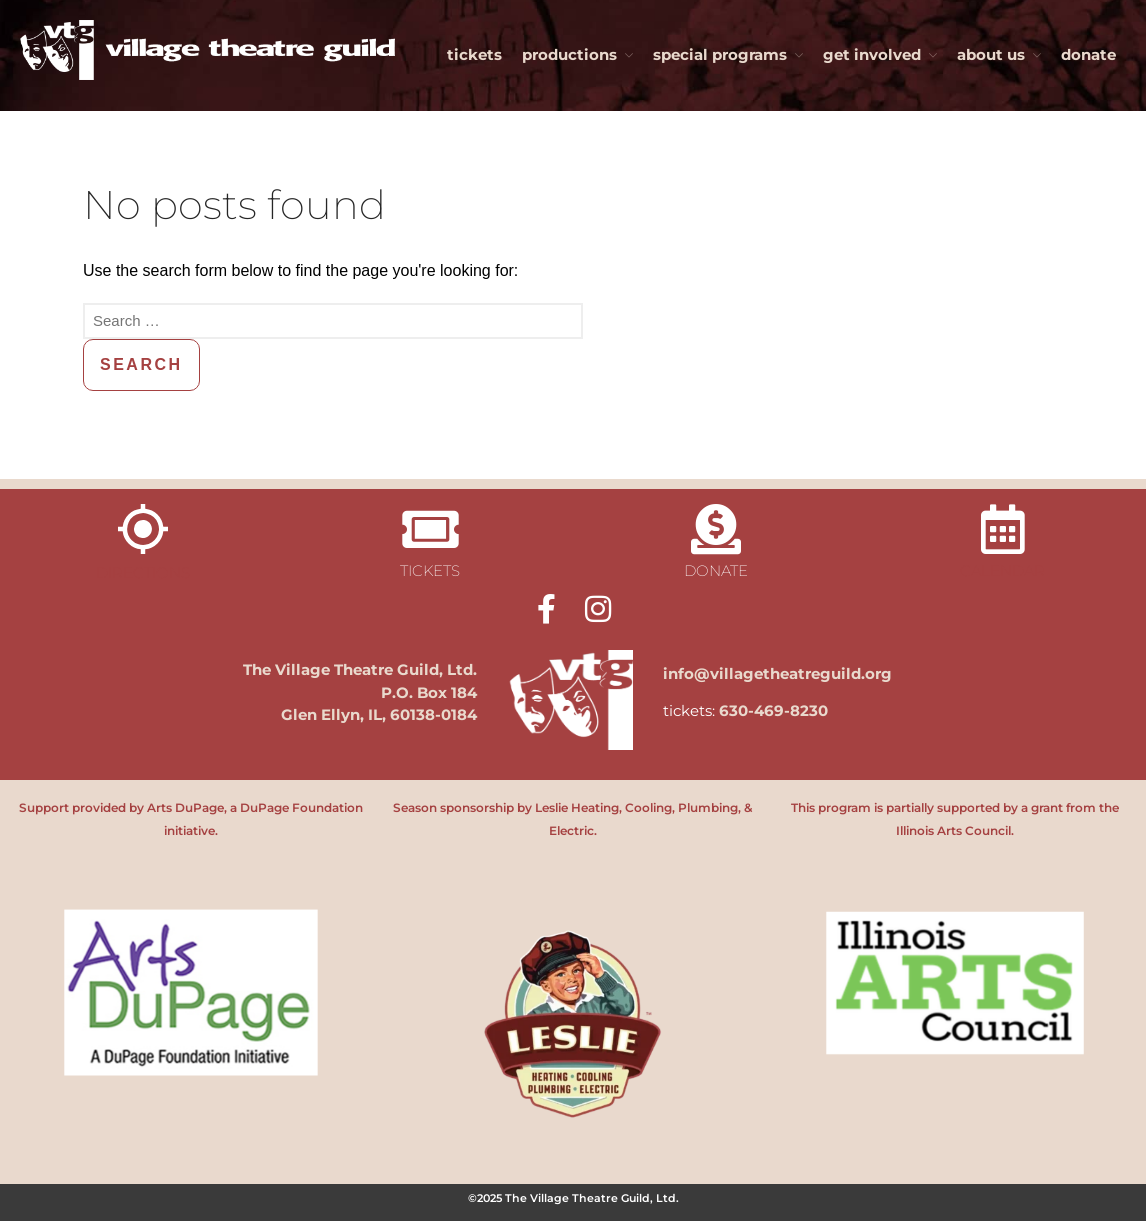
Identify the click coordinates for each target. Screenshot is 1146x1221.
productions (569, 54)
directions (143, 572)
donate (1088, 54)
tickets (474, 54)
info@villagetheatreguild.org (777, 673)
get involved (872, 54)
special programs (720, 54)
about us (991, 54)
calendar (1002, 570)
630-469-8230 (773, 710)
